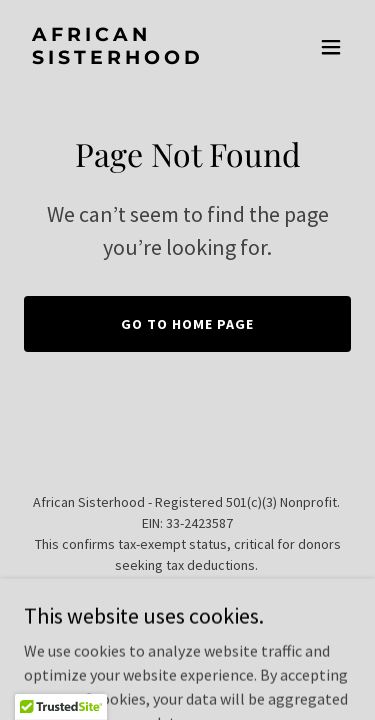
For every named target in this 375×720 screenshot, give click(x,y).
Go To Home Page (187, 324)
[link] (138, 58)
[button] (331, 47)
